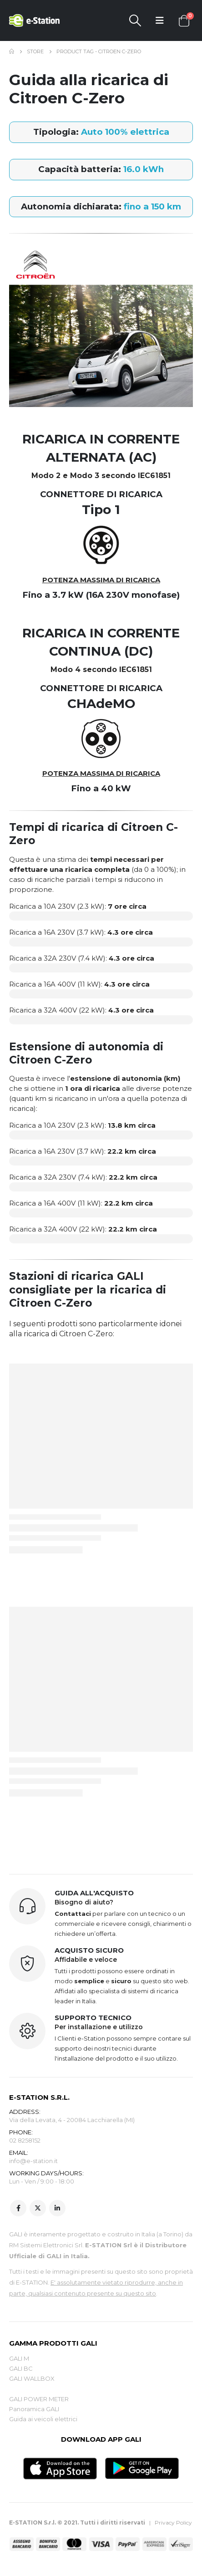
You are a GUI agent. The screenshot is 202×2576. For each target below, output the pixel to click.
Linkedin (57, 2208)
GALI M (19, 2358)
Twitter (38, 2208)
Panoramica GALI (34, 2409)
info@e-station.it (33, 2160)
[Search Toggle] (135, 20)
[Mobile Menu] (160, 20)
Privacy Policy (173, 2522)
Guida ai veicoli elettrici (43, 2419)
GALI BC (21, 2368)
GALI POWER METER (39, 2399)
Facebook (18, 2208)
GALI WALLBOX (32, 2378)
